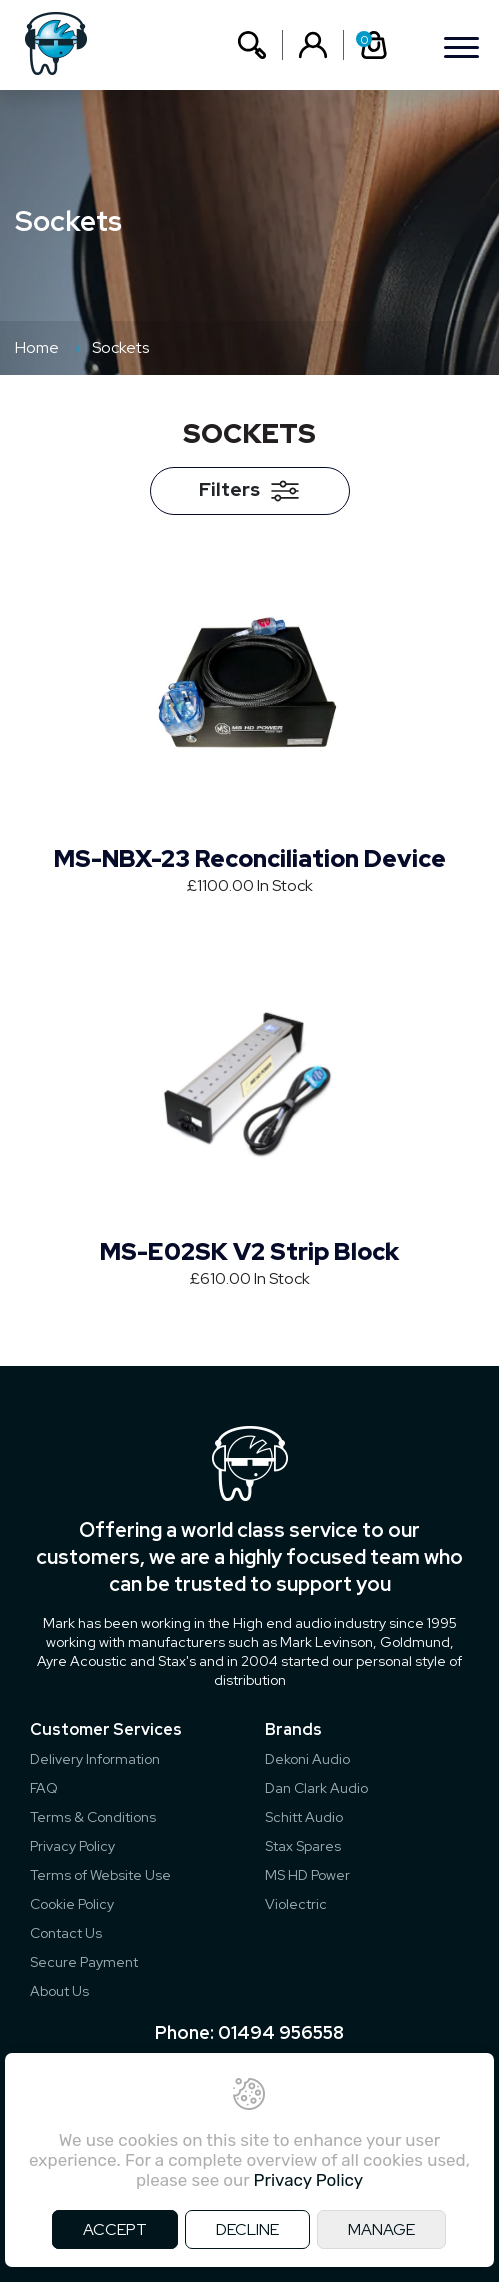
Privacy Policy (72, 1846)
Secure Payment (84, 1962)
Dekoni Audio (307, 1759)
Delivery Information (95, 1759)
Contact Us (66, 1933)
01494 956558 (281, 2032)
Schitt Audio (304, 1817)
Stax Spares (303, 1846)
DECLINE (247, 2229)
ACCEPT (115, 2229)
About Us (59, 1991)
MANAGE (381, 2229)
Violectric (296, 1904)
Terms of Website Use (100, 1875)
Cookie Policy (72, 1904)
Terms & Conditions (93, 1817)
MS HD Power (307, 1875)
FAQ (44, 1788)
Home (37, 347)
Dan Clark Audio (316, 1788)
